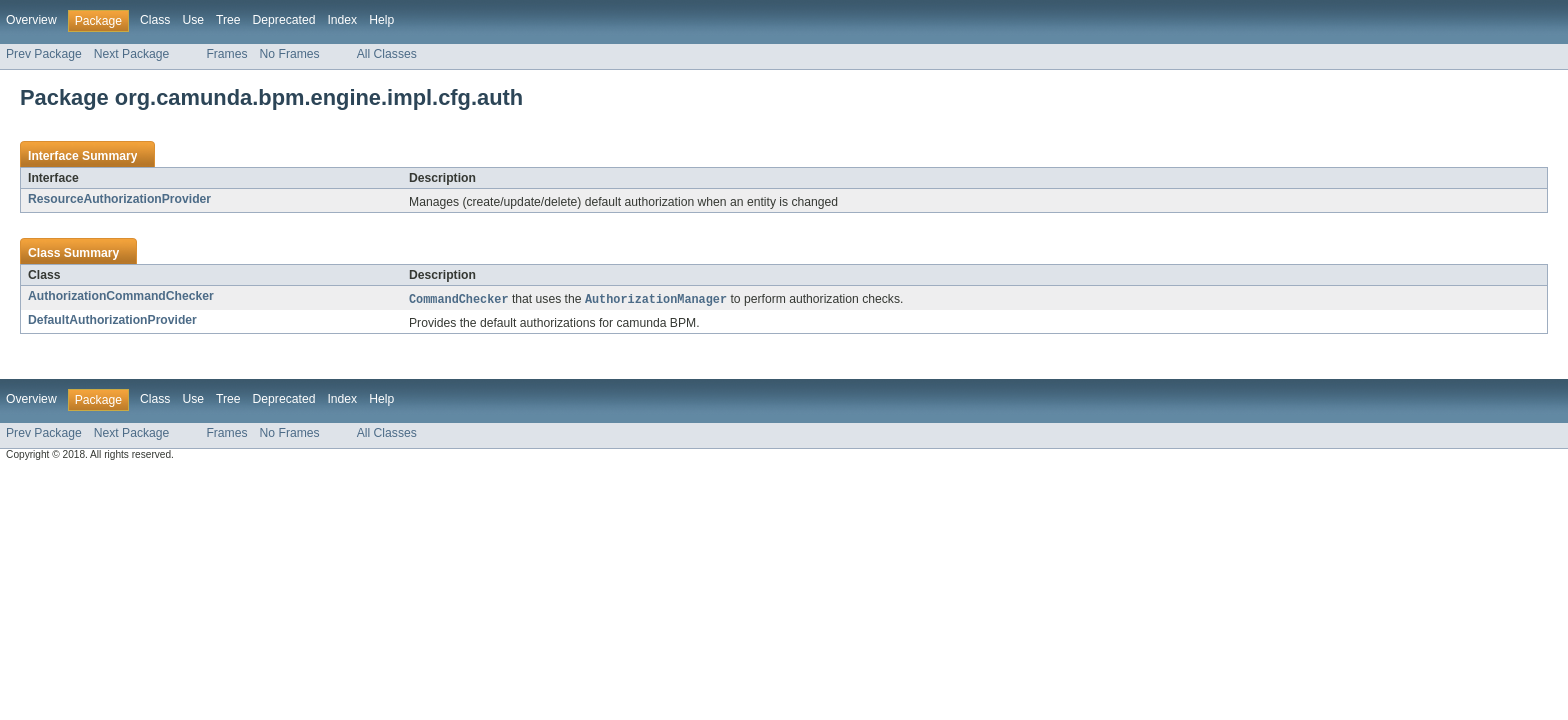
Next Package (132, 54)
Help (381, 20)
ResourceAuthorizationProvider (119, 199)
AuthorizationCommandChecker (121, 296)
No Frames (290, 54)
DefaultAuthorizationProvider (112, 321)
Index (342, 20)
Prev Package (44, 54)
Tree (228, 20)
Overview (31, 20)
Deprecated (284, 20)
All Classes (387, 54)
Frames (226, 54)
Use (193, 20)
